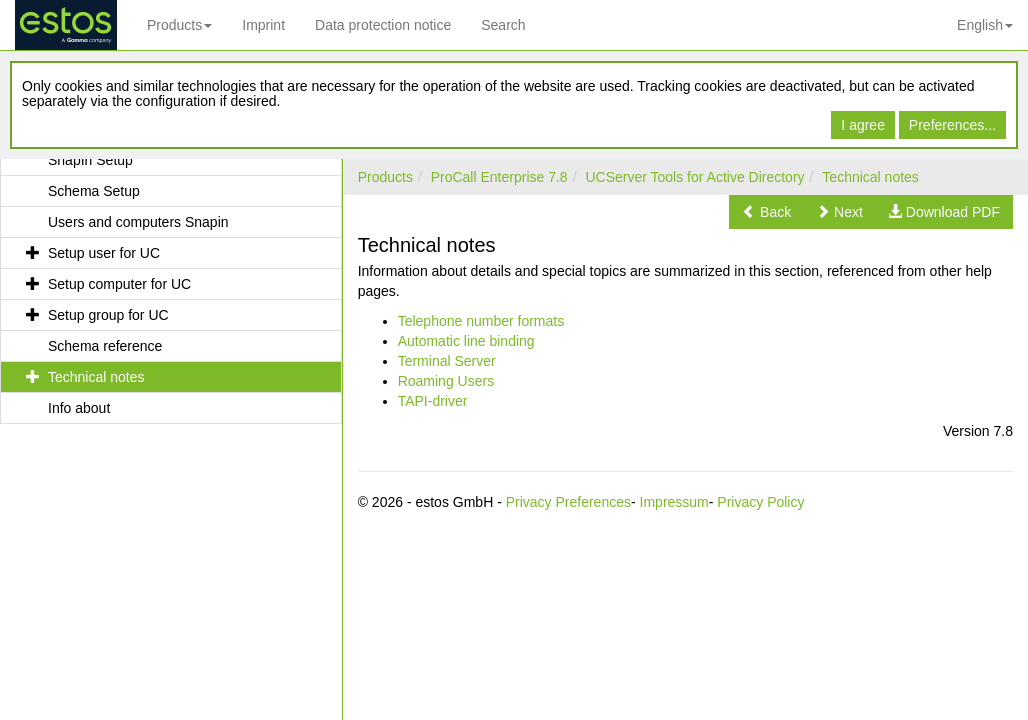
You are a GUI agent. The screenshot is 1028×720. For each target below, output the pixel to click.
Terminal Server (447, 361)
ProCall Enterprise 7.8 (499, 177)
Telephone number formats (481, 321)
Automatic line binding (466, 341)
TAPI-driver (433, 401)
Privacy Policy (760, 502)
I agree (863, 125)
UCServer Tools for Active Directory (694, 177)
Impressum (674, 502)
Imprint (263, 25)
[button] (766, 212)
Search (503, 25)
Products (179, 25)
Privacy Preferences (568, 502)
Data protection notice (383, 25)
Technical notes (870, 177)
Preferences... (952, 125)
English (985, 25)
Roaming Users (446, 381)
